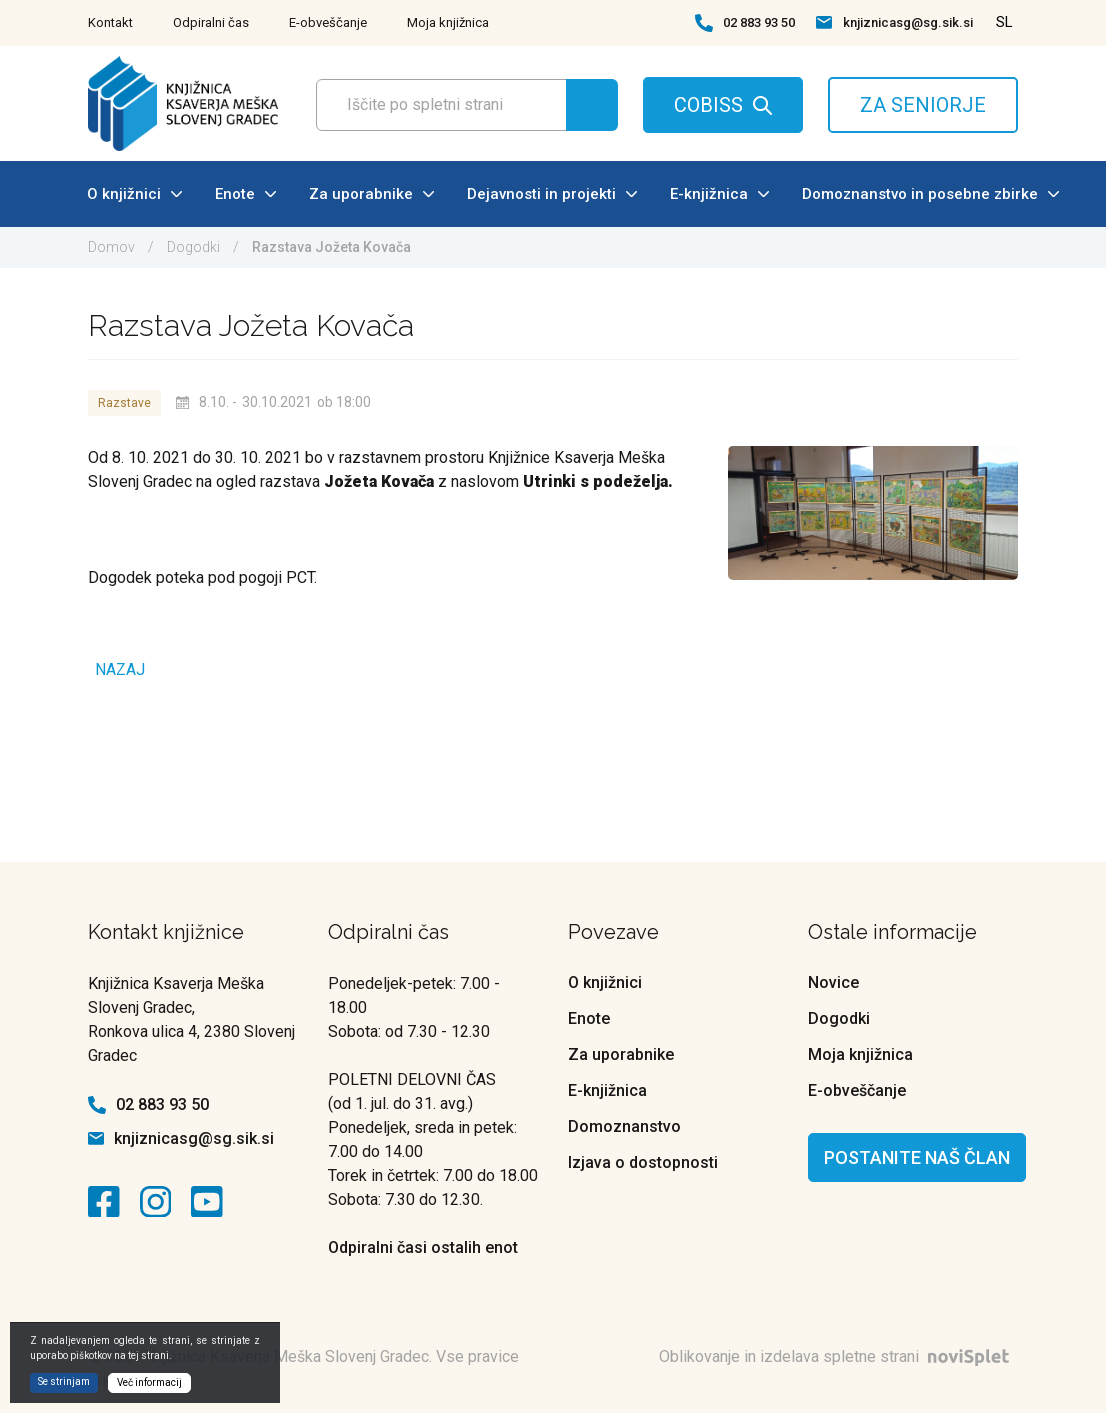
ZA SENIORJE (923, 105)
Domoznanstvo (624, 1126)
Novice (833, 982)
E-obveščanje (328, 22)
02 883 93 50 (759, 22)
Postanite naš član (917, 1157)
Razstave (124, 403)
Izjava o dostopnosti (643, 1162)
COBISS (708, 105)
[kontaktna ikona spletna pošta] (824, 22)
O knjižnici (134, 194)
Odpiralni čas (211, 22)
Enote (245, 194)
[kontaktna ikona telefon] (704, 23)
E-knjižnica (719, 194)
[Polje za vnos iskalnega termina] (461, 105)
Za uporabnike (371, 194)
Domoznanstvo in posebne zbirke (930, 194)
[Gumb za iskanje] (592, 105)
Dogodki (193, 247)
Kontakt (110, 22)
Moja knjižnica (448, 22)
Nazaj (120, 669)
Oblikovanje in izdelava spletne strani (838, 1356)
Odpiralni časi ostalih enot (423, 1247)
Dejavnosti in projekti (552, 194)
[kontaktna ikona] (109, 1202)
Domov (111, 247)
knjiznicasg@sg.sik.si (908, 22)
